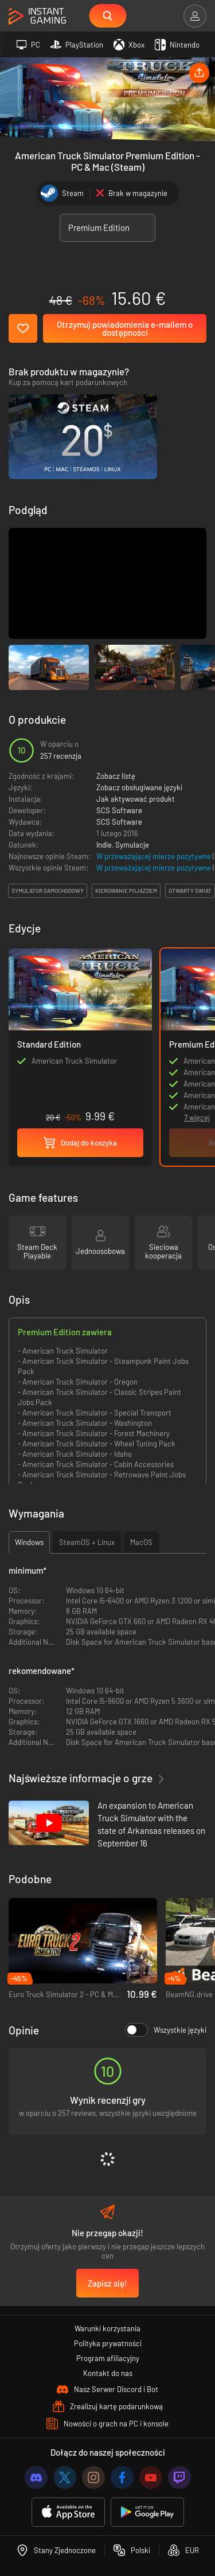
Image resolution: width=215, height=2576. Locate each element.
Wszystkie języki (165, 2030)
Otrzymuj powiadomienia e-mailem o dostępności (125, 328)
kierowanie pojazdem (126, 890)
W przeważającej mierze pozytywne (154, 856)
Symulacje (132, 844)
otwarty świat (190, 890)
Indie (104, 844)
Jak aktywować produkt (135, 798)
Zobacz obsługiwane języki (139, 787)
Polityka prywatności (108, 2343)
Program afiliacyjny (107, 2358)
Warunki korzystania (107, 2328)
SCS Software (119, 810)
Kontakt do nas (107, 2373)
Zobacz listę (115, 776)
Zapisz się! (107, 2283)
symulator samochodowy (47, 890)
